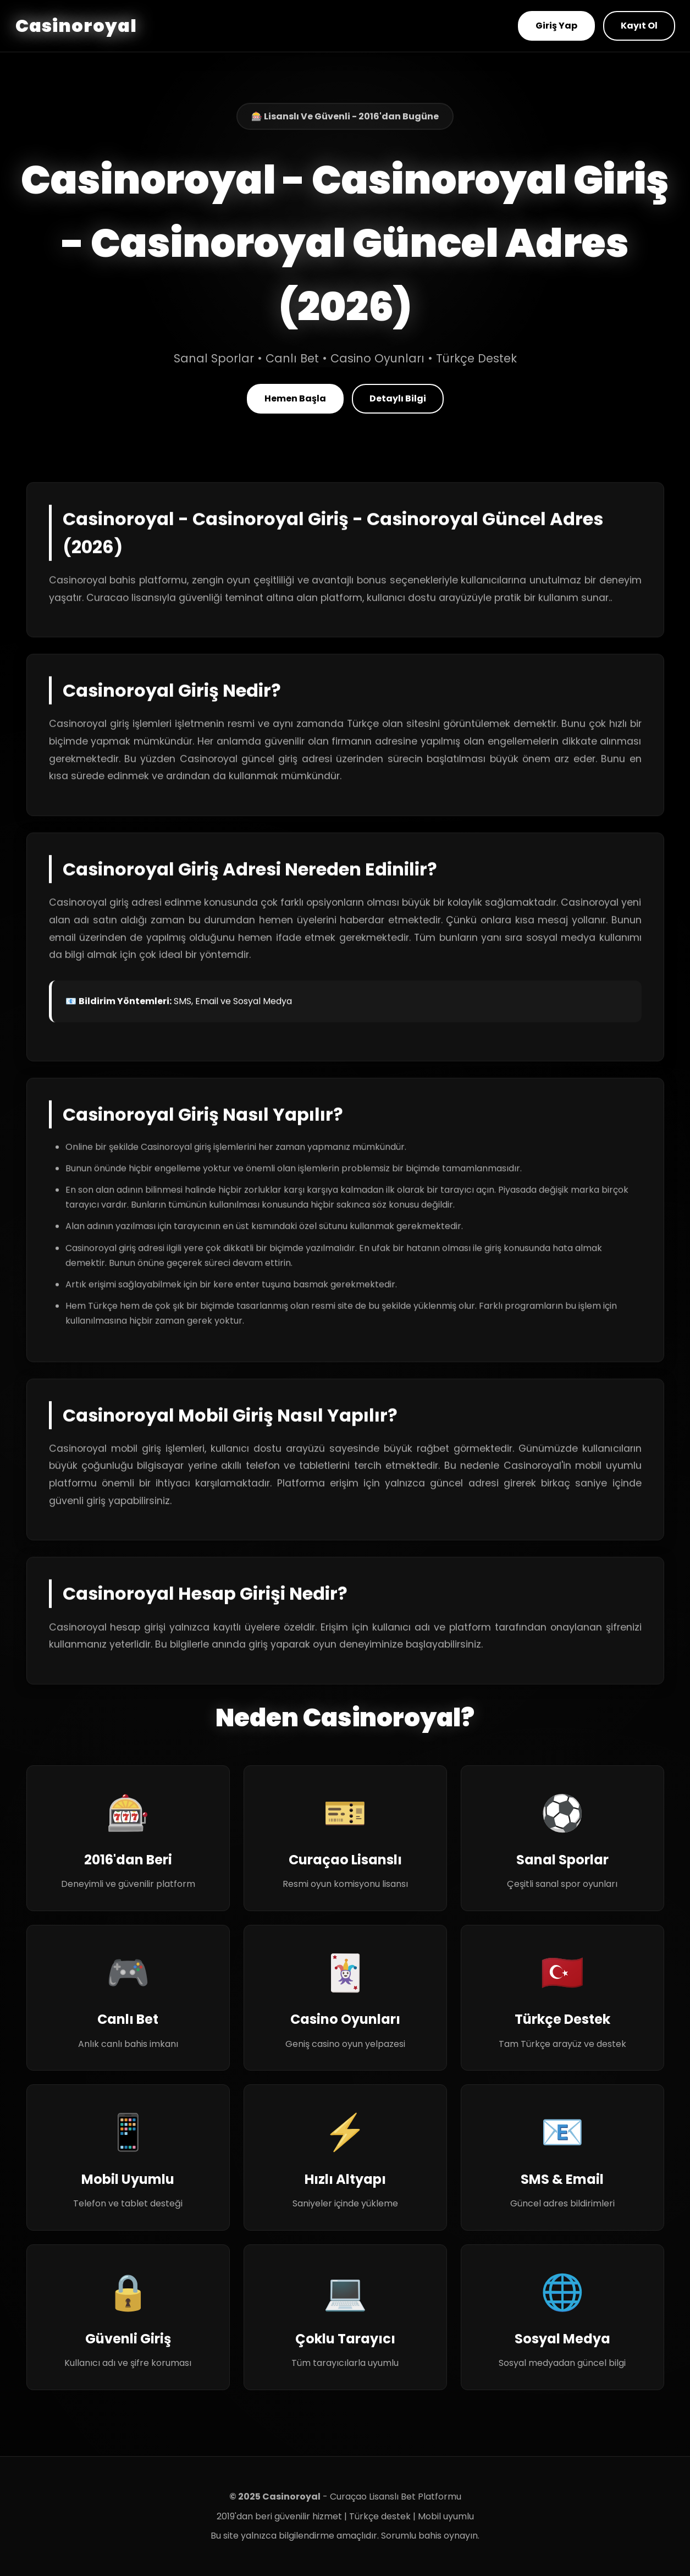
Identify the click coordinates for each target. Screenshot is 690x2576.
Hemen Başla (295, 398)
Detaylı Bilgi (397, 398)
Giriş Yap (556, 25)
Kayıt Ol (639, 25)
